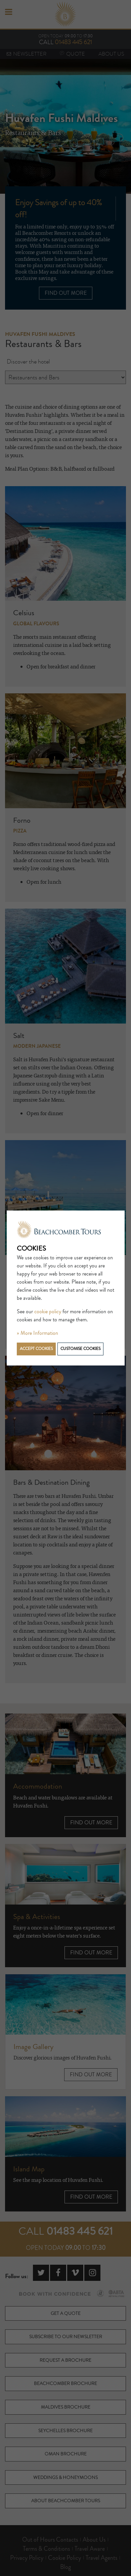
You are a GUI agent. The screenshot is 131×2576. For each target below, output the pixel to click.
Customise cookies (80, 1349)
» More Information (37, 1333)
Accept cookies (36, 1349)
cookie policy (47, 1311)
